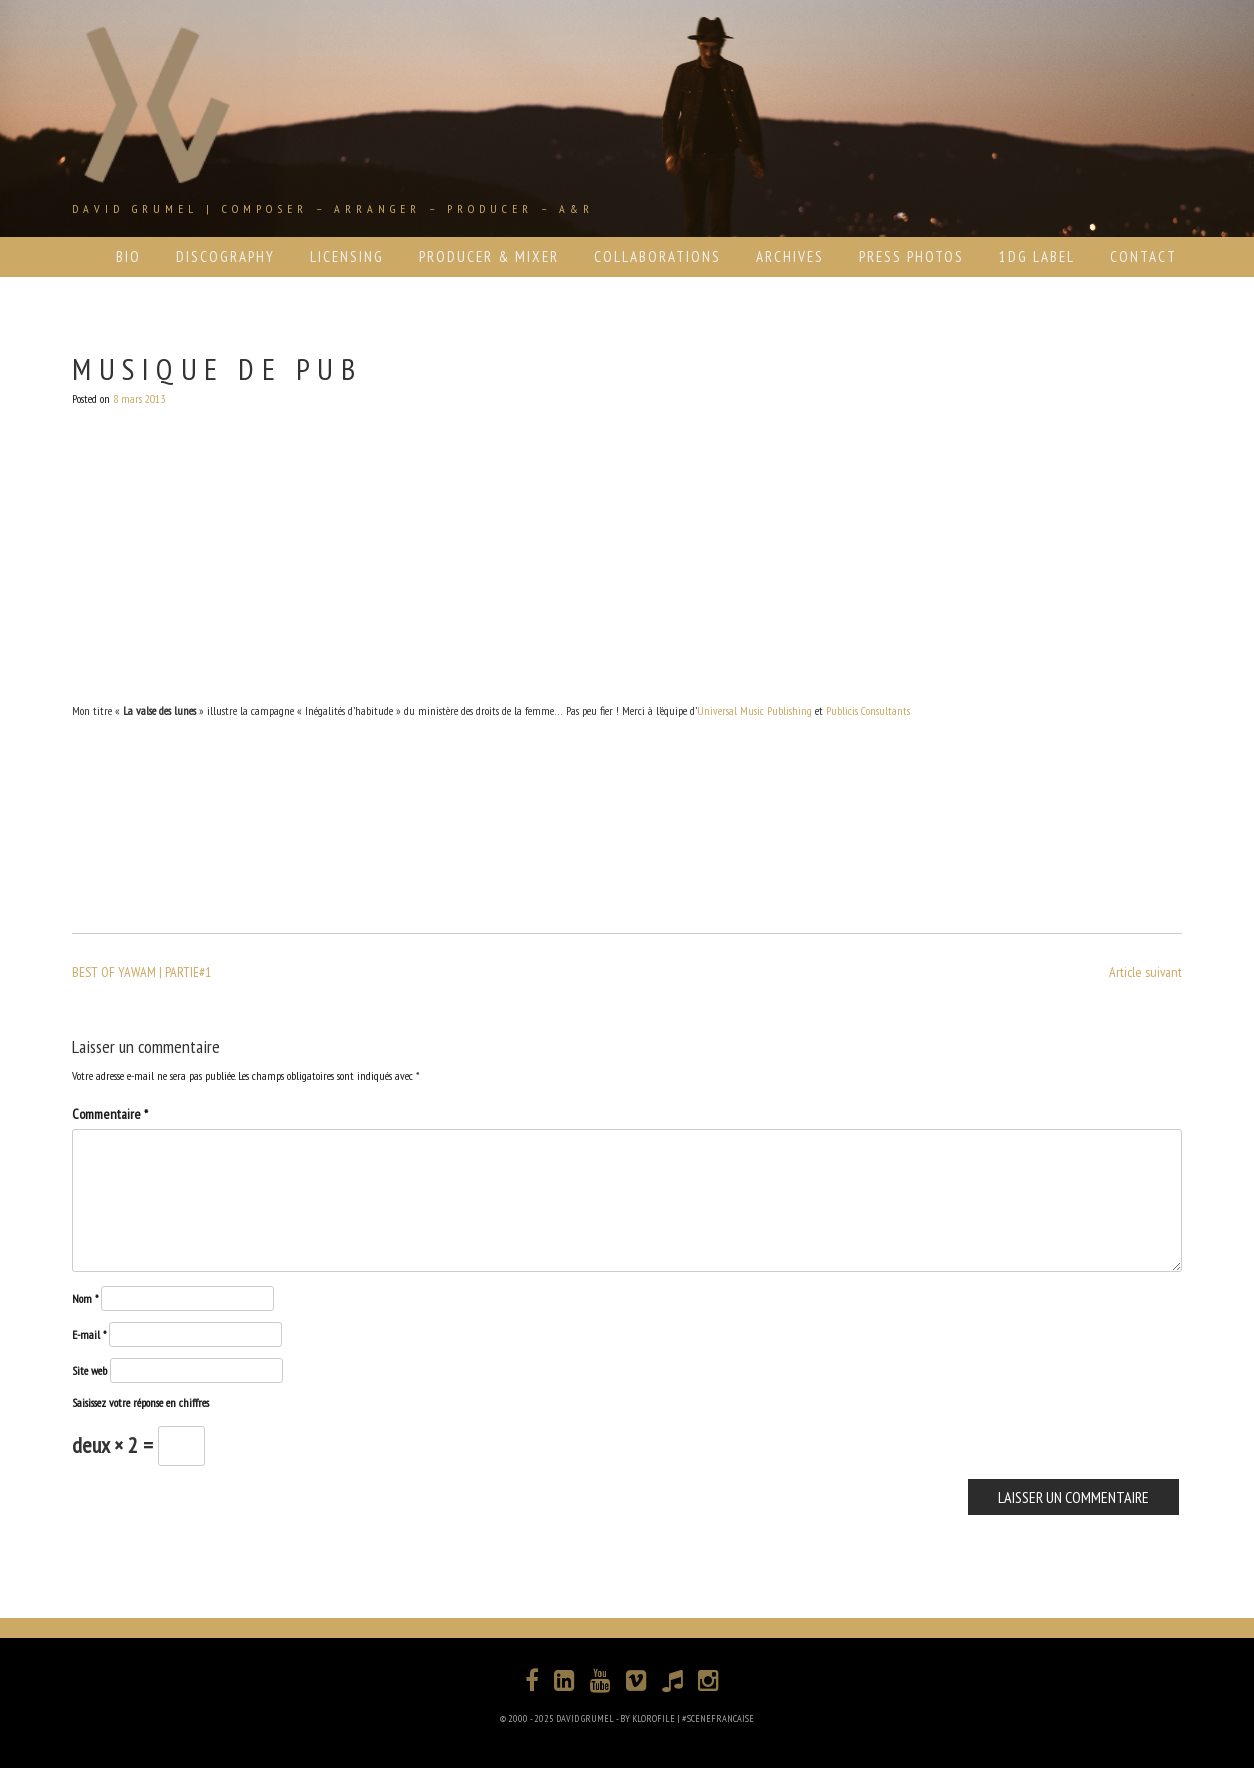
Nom (85, 1298)
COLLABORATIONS (657, 256)
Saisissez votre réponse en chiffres (140, 1402)
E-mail (89, 1334)
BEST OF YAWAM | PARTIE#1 (141, 972)
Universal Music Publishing (754, 710)
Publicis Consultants (868, 710)
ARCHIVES (790, 256)
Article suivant (1145, 972)
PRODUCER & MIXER (489, 256)
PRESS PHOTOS (911, 256)
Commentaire (110, 1114)
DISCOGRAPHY (225, 256)
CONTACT (1143, 256)
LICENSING (347, 256)
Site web (89, 1370)
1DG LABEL (1037, 256)
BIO (128, 256)
